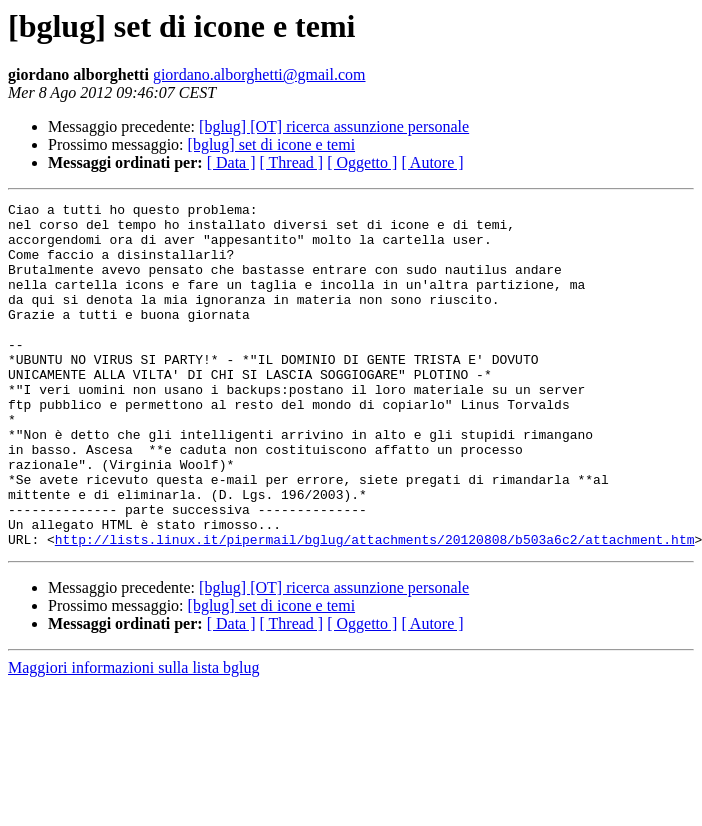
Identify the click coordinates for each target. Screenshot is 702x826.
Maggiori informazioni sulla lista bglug (134, 736)
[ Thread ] (292, 162)
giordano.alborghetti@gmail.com (259, 74)
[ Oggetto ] (362, 162)
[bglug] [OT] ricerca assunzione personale (334, 126)
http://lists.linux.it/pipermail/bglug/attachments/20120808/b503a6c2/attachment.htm (375, 608)
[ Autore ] (432, 162)
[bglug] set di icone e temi (272, 144)
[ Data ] (231, 162)
